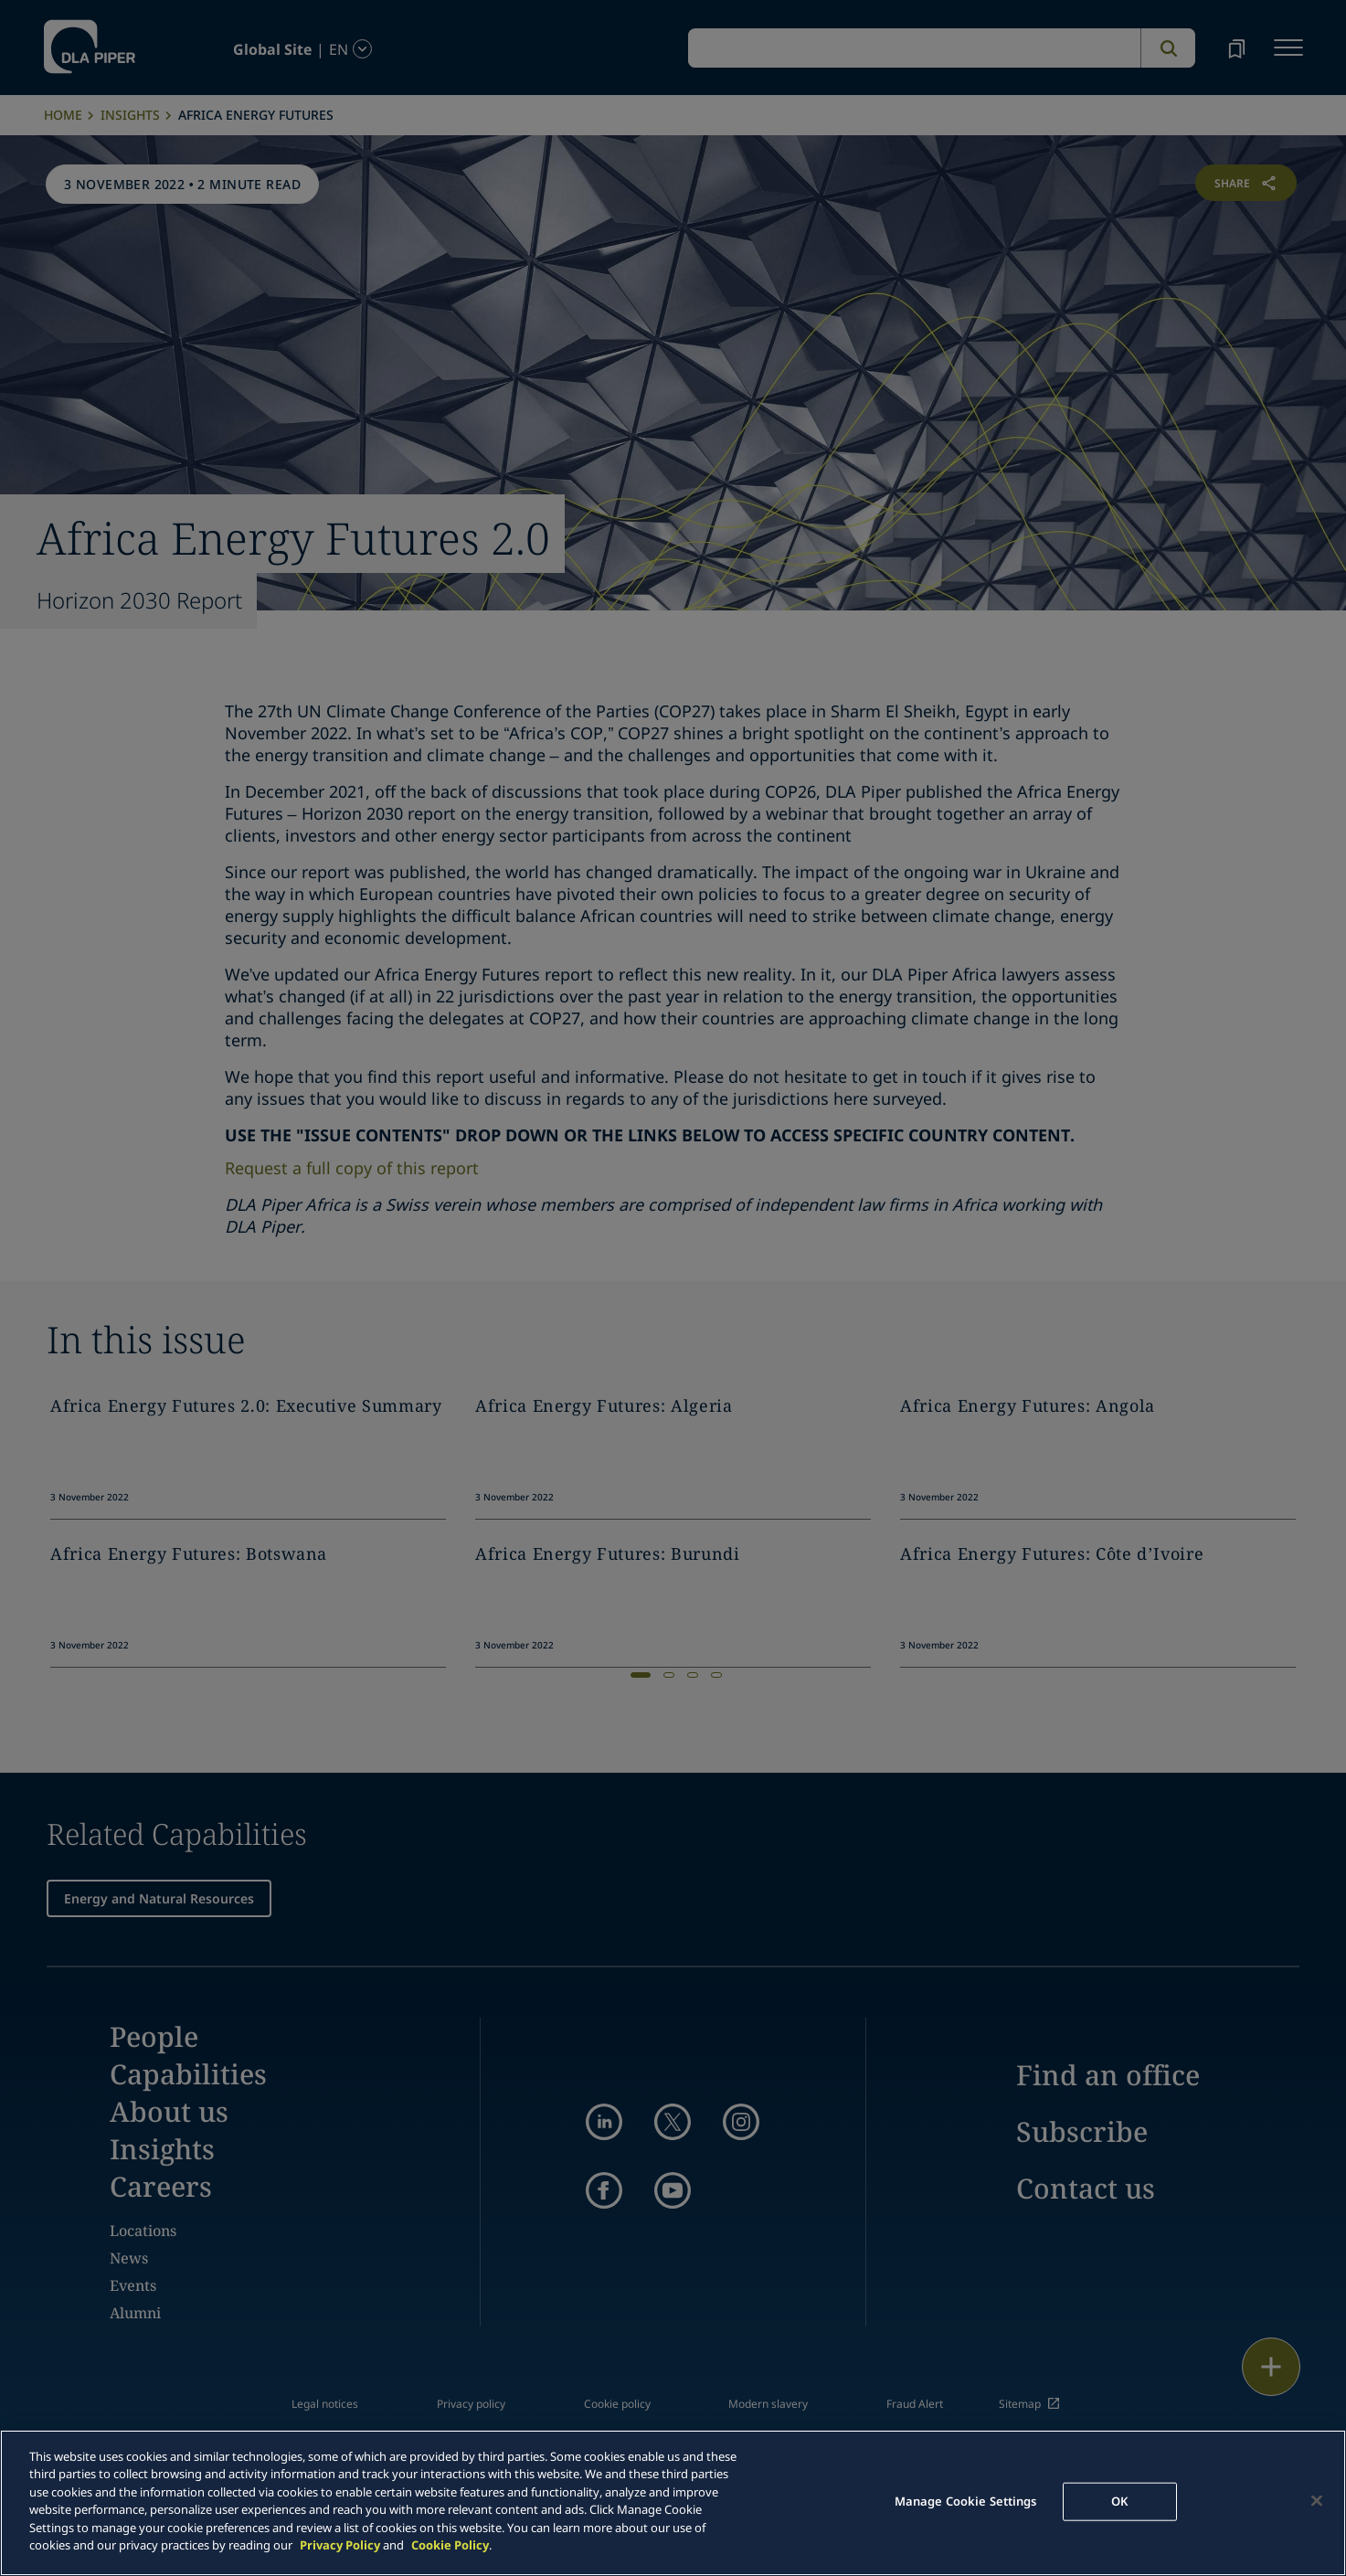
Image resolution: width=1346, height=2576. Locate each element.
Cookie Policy (450, 2545)
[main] (673, 2503)
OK (1119, 2501)
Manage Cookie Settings (966, 2501)
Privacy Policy (340, 2545)
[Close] (1317, 2500)
